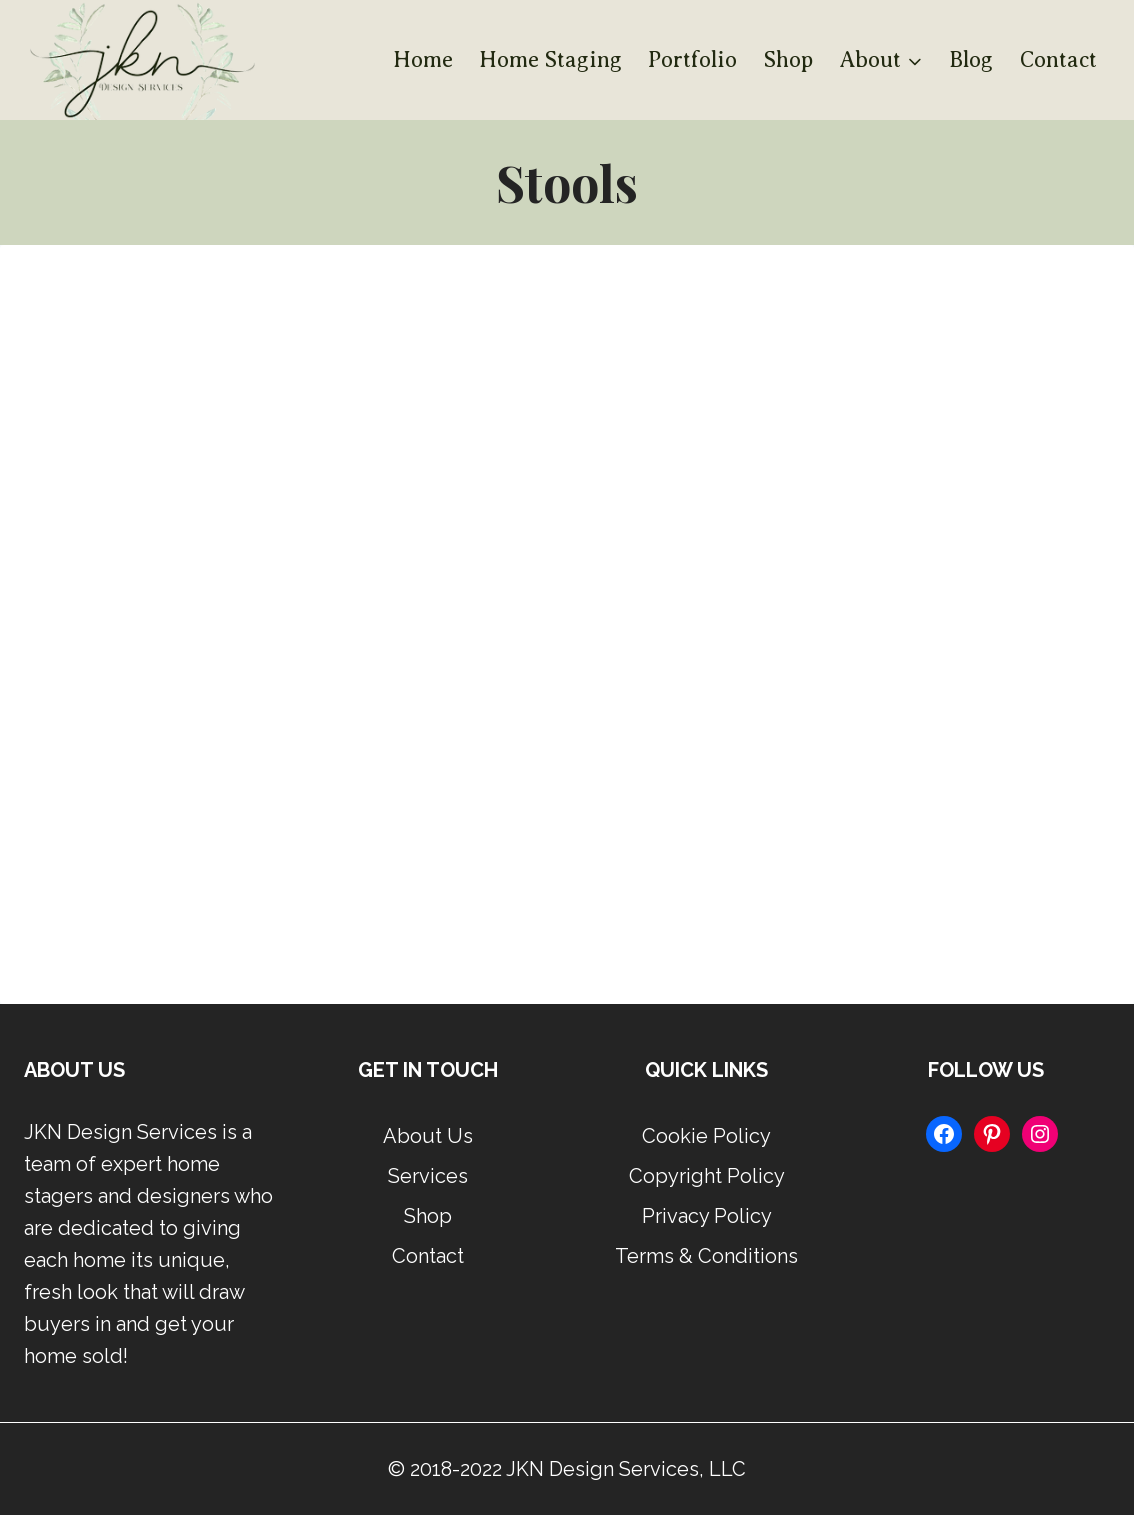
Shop (788, 59)
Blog (971, 59)
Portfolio (692, 59)
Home (423, 59)
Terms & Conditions (706, 1256)
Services (428, 1176)
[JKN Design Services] (139, 60)
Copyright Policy (707, 1176)
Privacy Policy (707, 1216)
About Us (428, 1136)
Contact (1058, 59)
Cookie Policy (706, 1136)
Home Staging (550, 59)
